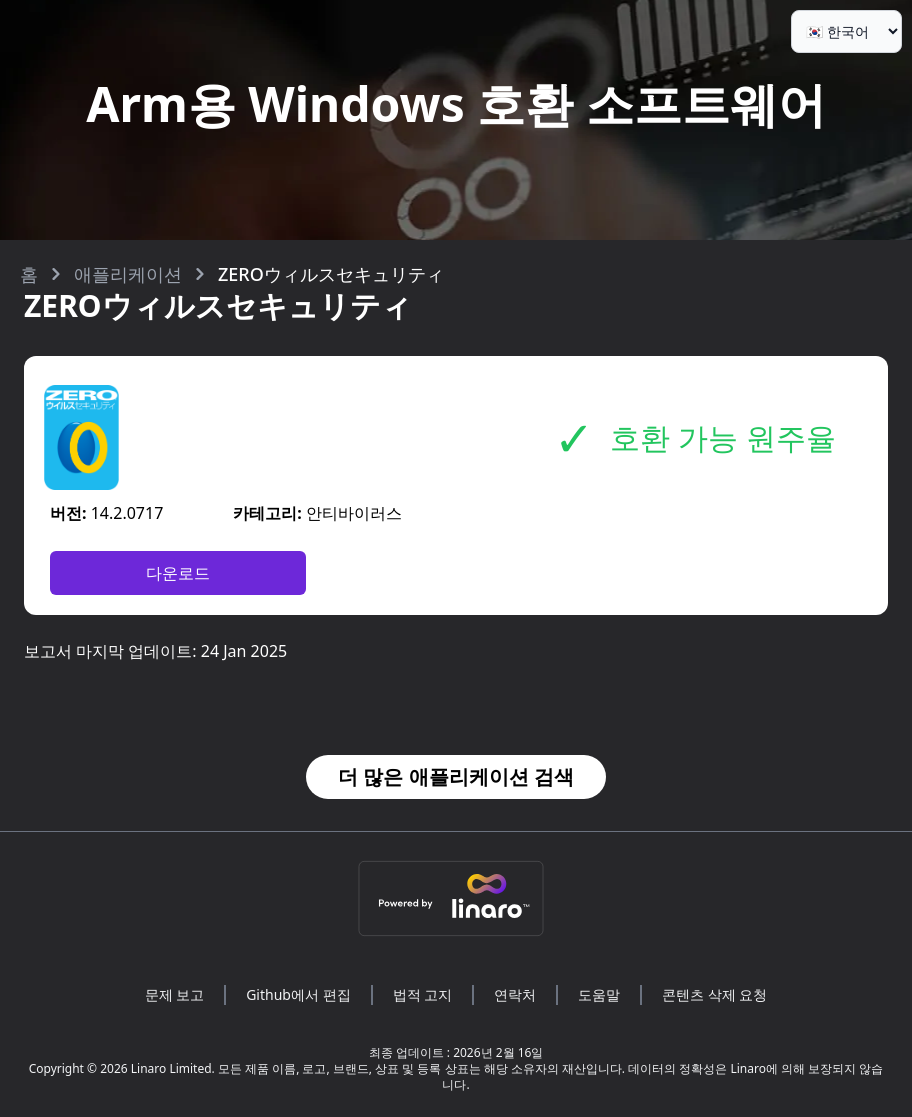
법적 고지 (423, 994)
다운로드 (178, 573)
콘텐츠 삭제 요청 (714, 994)
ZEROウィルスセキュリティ (331, 274)
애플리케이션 (128, 274)
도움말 (599, 994)
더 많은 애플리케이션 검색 (456, 776)
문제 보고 (175, 994)
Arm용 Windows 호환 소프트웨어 (455, 103)
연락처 (515, 994)
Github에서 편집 (298, 994)
